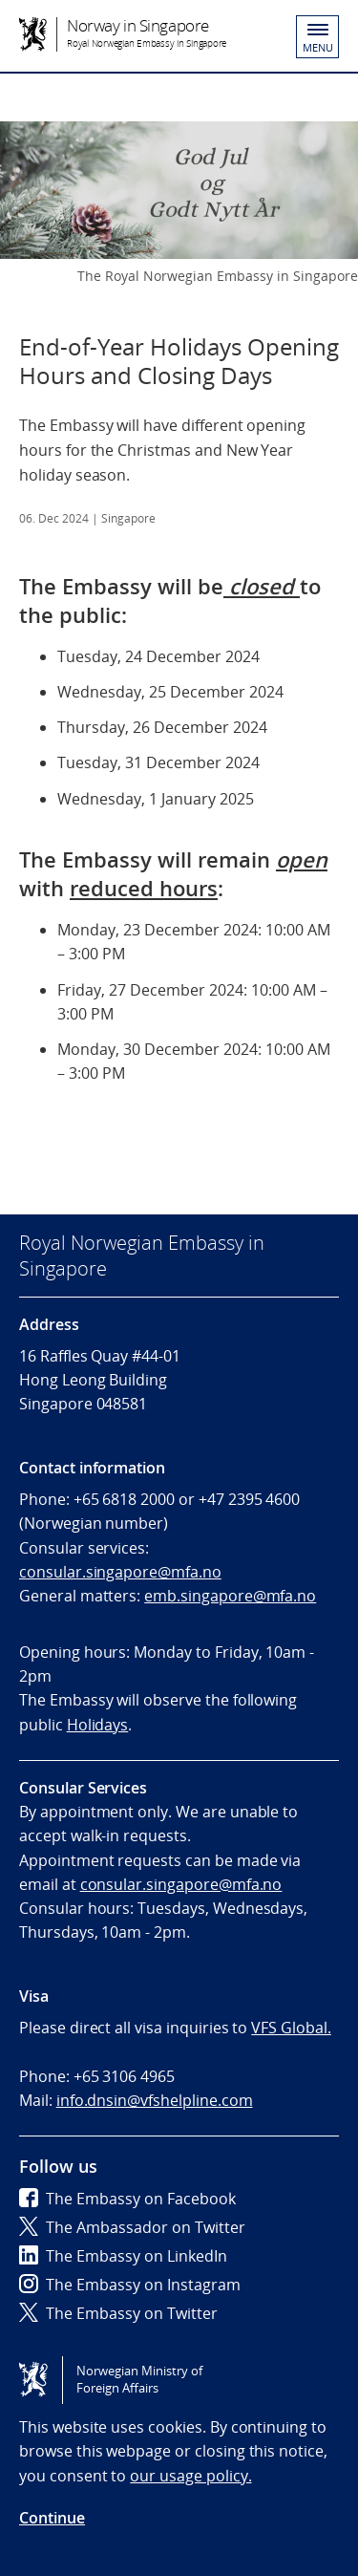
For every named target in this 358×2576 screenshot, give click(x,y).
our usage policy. (190, 2475)
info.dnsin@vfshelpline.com (154, 2100)
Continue (52, 2517)
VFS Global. (290, 2027)
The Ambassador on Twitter (132, 2227)
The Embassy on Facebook (127, 2198)
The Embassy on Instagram (130, 2284)
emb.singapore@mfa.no (230, 1595)
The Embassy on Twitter (118, 2313)
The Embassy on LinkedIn (123, 2255)
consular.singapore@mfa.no (120, 1571)
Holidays (98, 1724)
